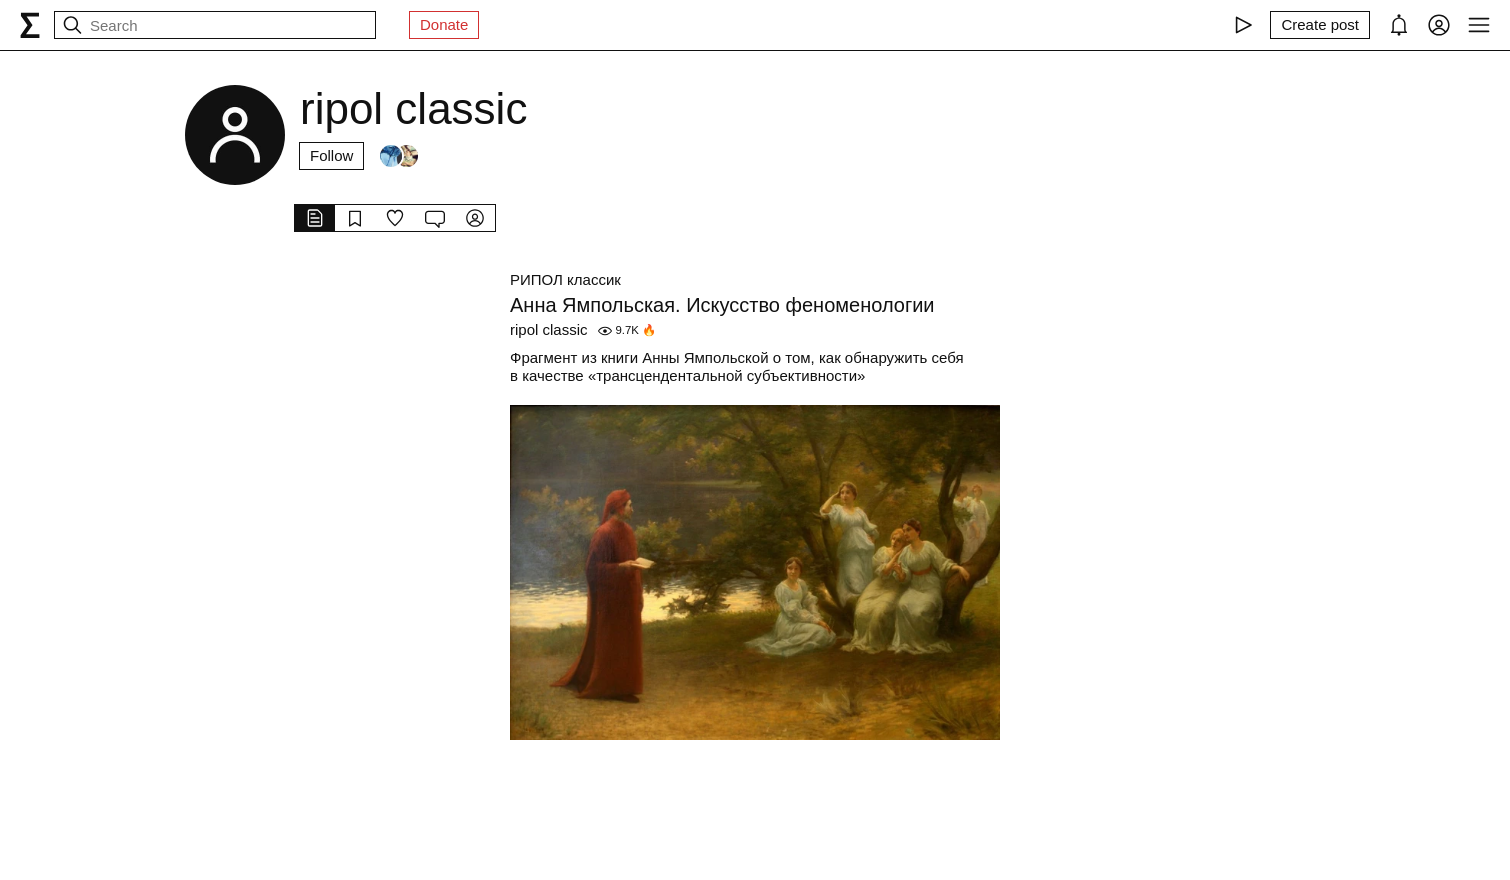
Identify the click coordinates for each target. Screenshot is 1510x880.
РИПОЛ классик (565, 279)
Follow (331, 155)
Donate (444, 24)
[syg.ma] (30, 25)
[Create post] (1320, 25)
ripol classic (549, 329)
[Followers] (399, 156)
